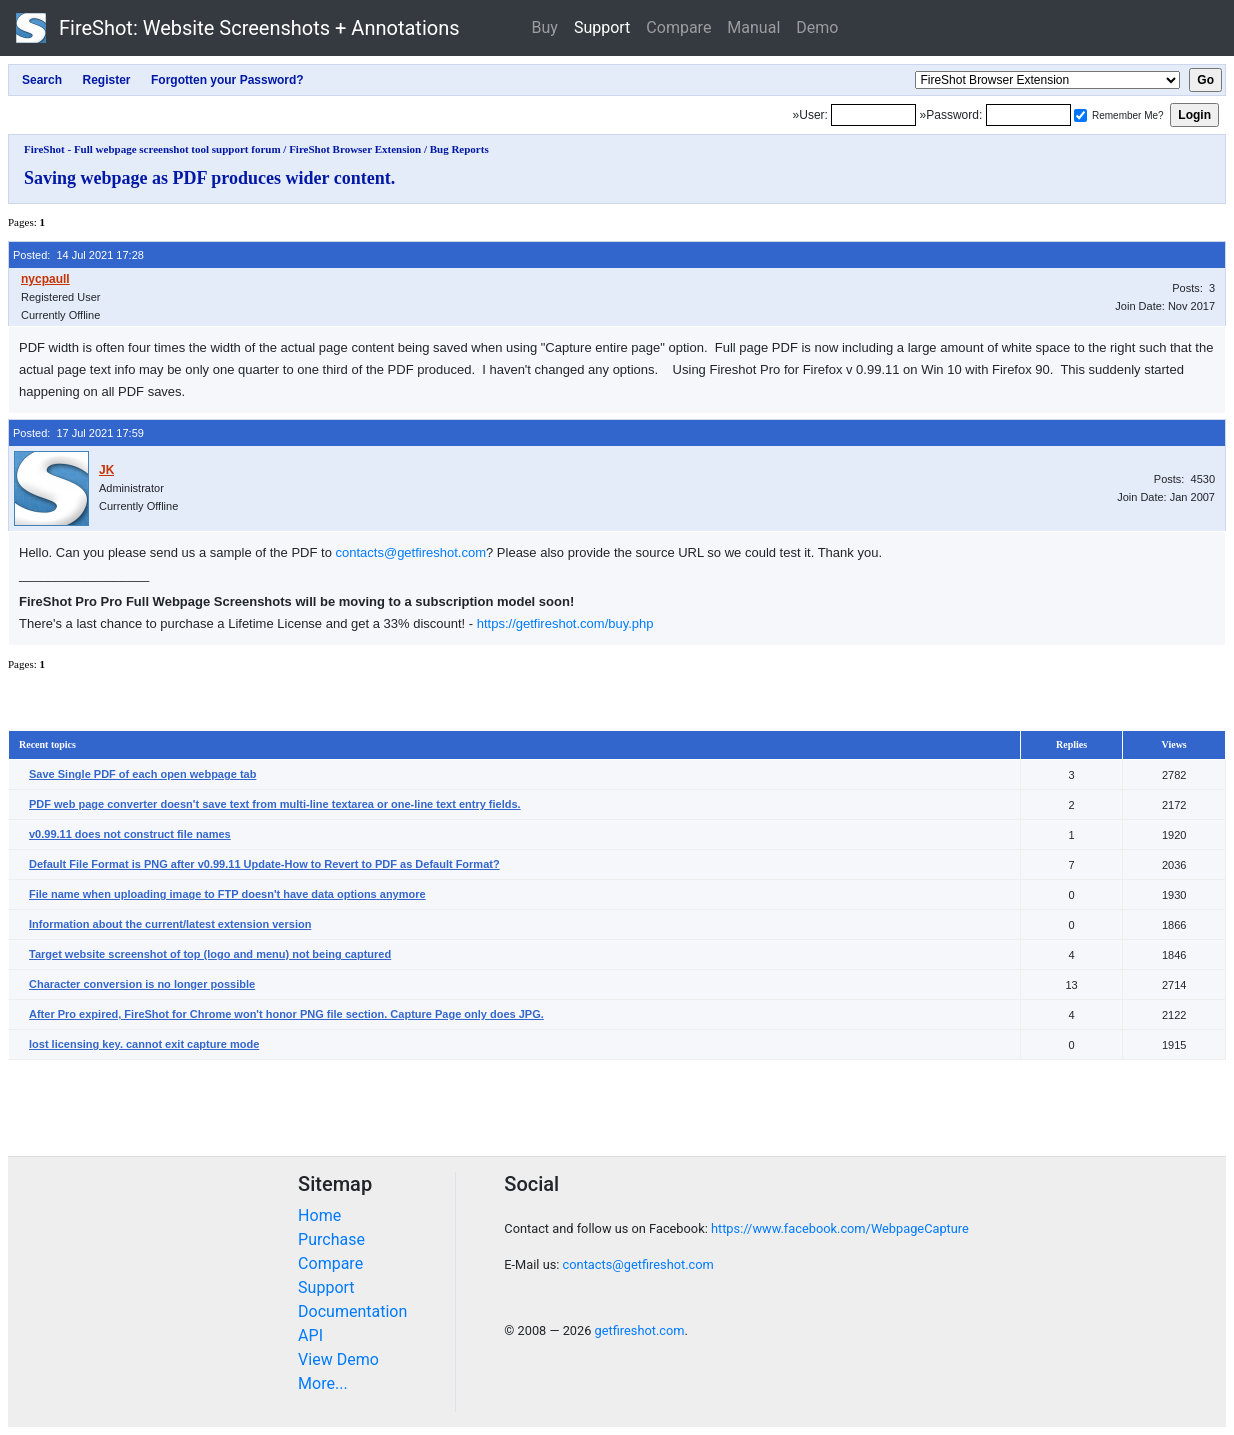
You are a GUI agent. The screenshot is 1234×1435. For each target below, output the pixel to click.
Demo (817, 27)
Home (319, 1215)
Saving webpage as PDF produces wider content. (209, 178)
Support (602, 27)
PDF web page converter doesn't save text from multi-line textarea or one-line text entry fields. (275, 804)
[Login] (873, 115)
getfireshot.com (640, 1330)
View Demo (338, 1359)
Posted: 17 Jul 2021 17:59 (78, 433)
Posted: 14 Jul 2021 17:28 (78, 255)
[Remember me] (1080, 115)
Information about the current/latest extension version (170, 924)
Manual (753, 27)
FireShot (238, 28)
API (310, 1335)
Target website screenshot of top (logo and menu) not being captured (210, 954)
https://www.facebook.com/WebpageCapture (840, 1228)
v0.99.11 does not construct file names (130, 834)
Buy (545, 27)
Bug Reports (459, 149)
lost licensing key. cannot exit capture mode (144, 1044)
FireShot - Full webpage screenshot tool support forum (152, 149)
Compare (678, 27)
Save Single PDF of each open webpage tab (142, 774)
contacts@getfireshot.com (411, 552)
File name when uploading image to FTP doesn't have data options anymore (227, 894)
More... (323, 1383)
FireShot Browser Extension (355, 149)
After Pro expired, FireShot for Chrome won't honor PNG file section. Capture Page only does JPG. (286, 1014)
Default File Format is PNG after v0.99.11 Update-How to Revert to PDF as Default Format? (264, 864)
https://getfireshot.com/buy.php (565, 623)
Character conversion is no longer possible (142, 984)
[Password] (1028, 115)
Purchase (331, 1239)
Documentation (352, 1311)
